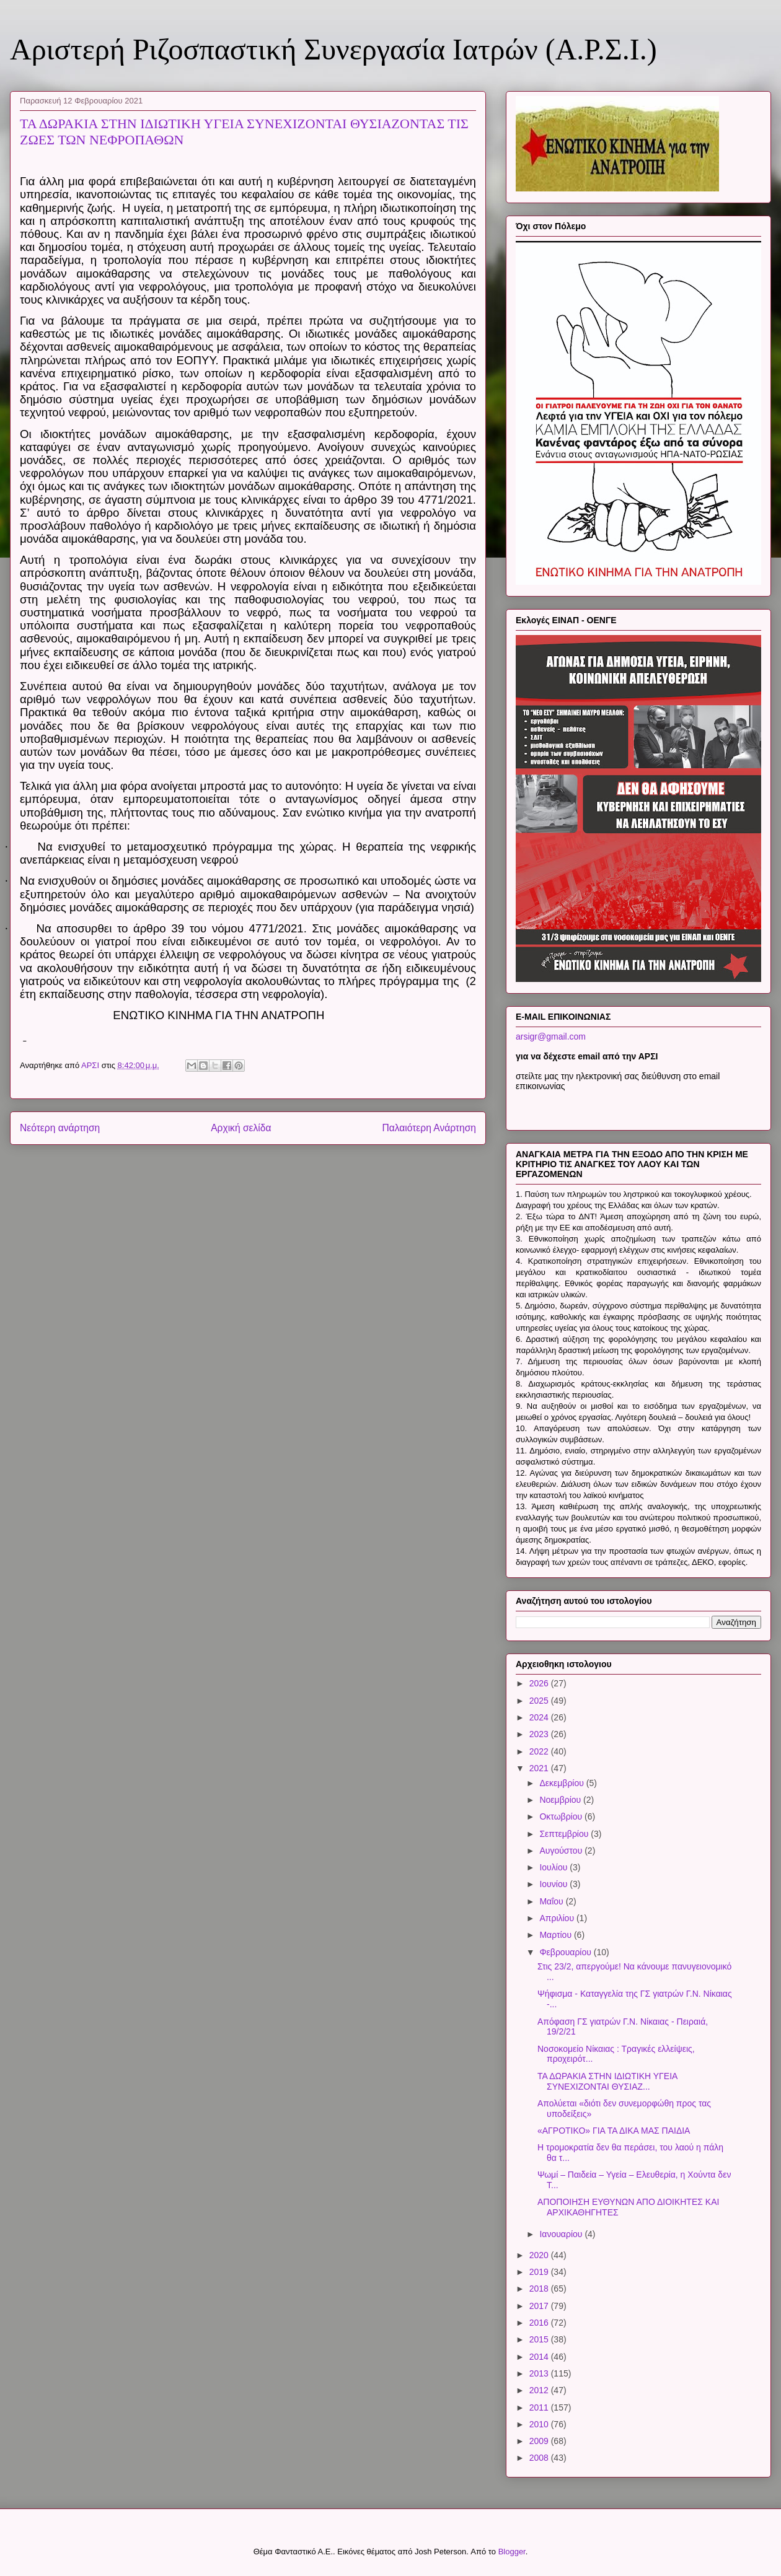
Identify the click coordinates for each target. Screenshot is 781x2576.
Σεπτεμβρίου (565, 1834)
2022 (540, 1751)
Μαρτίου (556, 1935)
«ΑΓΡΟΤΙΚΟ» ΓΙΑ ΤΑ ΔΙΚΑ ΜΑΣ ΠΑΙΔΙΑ (613, 2131)
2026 (540, 1683)
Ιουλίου (554, 1867)
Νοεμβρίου (561, 1800)
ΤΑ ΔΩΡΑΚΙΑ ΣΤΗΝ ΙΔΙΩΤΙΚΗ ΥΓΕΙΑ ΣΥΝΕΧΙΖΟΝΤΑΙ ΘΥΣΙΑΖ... (607, 2081)
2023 (540, 1734)
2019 (540, 2272)
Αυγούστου (562, 1850)
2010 (540, 2424)
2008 (540, 2458)
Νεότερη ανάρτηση (60, 1128)
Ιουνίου (554, 1884)
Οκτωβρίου (562, 1816)
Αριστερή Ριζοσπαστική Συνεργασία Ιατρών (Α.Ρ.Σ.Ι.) (333, 49)
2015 (540, 2339)
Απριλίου (557, 1918)
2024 (540, 1717)
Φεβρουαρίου (566, 1952)
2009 (540, 2441)
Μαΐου (552, 1901)
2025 (540, 1701)
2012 (540, 2390)
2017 (540, 2306)
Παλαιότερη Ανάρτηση (429, 1128)
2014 (540, 2357)
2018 (540, 2288)
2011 (540, 2407)
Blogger (512, 2551)
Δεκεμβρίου (562, 1783)
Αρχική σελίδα (241, 1128)
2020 (540, 2255)
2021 (540, 1768)
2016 (540, 2323)
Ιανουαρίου (562, 2234)
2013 (540, 2373)
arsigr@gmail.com (551, 1036)
